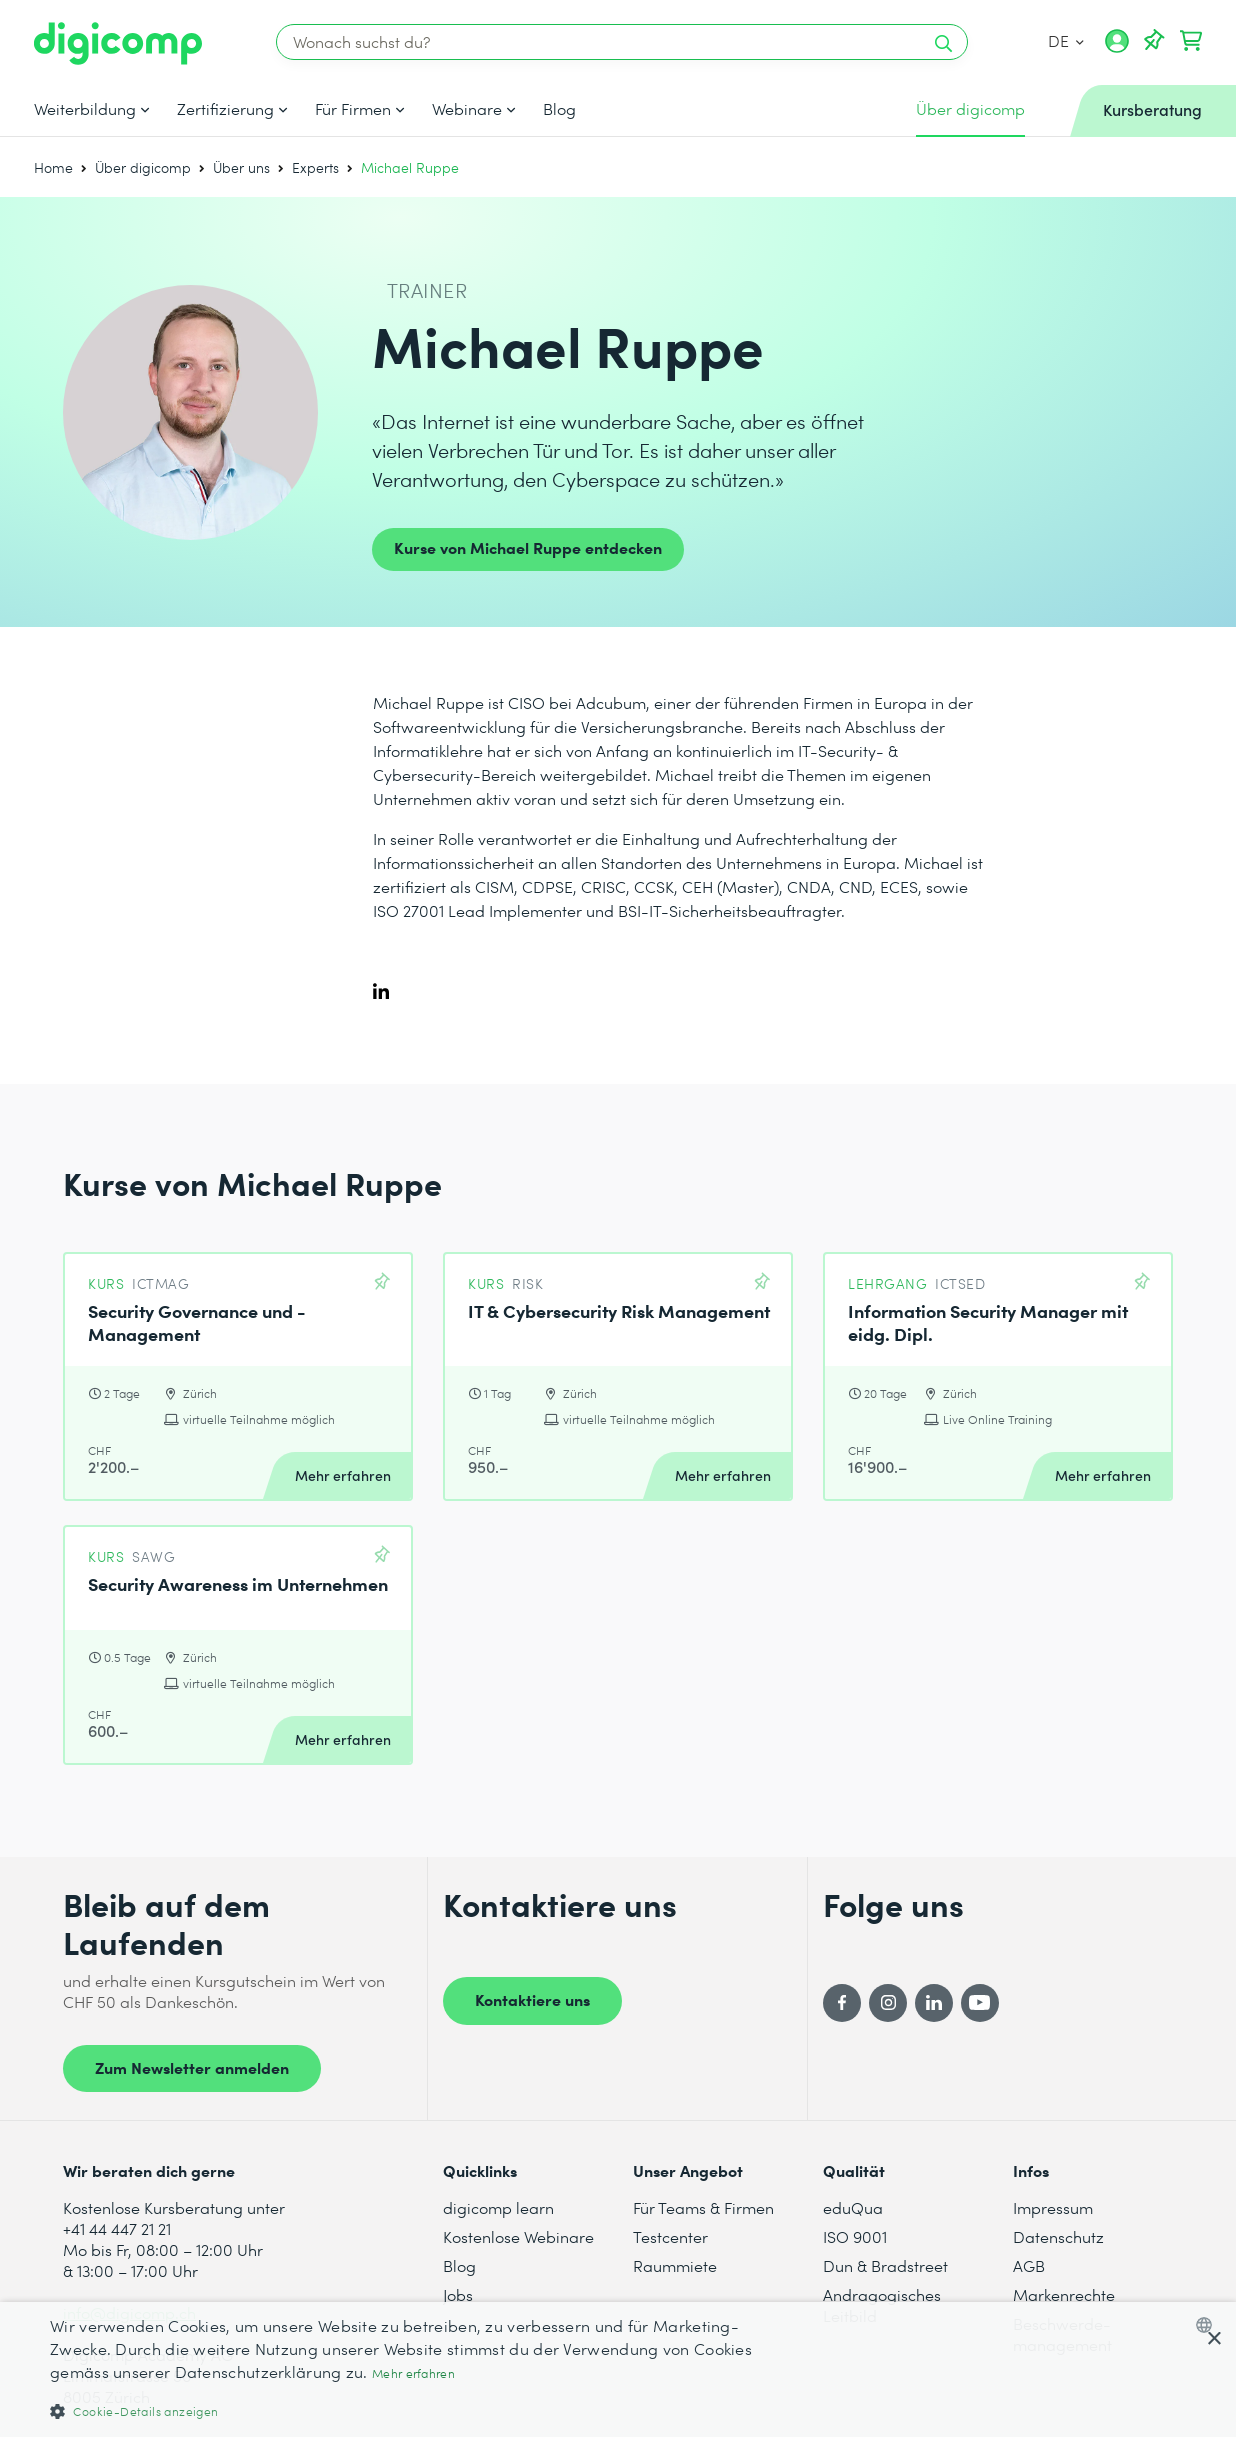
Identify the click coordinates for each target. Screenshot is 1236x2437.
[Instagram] (888, 2003)
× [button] (1213, 2339)
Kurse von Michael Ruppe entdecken (528, 547)
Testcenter (670, 2236)
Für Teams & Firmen (703, 2207)
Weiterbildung (85, 109)
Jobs (458, 2294)
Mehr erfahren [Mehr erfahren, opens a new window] (413, 2373)
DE (1066, 40)
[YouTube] (980, 2003)
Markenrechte (1064, 2294)
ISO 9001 (855, 2236)
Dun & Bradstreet (885, 2265)
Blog (559, 109)
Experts (315, 167)
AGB (1029, 2265)
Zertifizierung (225, 109)
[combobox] (1208, 2325)
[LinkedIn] (934, 2003)
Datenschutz (1058, 2236)
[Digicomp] (118, 43)
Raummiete (675, 2265)
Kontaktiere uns (532, 1999)
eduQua (853, 2207)
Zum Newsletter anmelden (192, 2067)
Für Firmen (353, 109)
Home (53, 167)
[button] (416, 2410)
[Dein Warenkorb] (1191, 41)
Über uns (241, 167)
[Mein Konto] (1117, 48)
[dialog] (618, 2369)
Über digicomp (143, 167)
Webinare (467, 109)
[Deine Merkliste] (1154, 41)
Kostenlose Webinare (518, 2236)
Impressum (1053, 2207)
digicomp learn (498, 2207)
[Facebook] (842, 2003)
